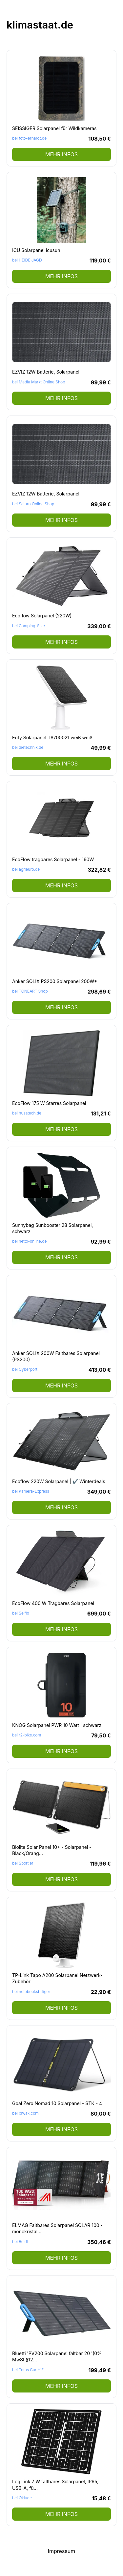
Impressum (61, 2551)
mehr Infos (61, 154)
